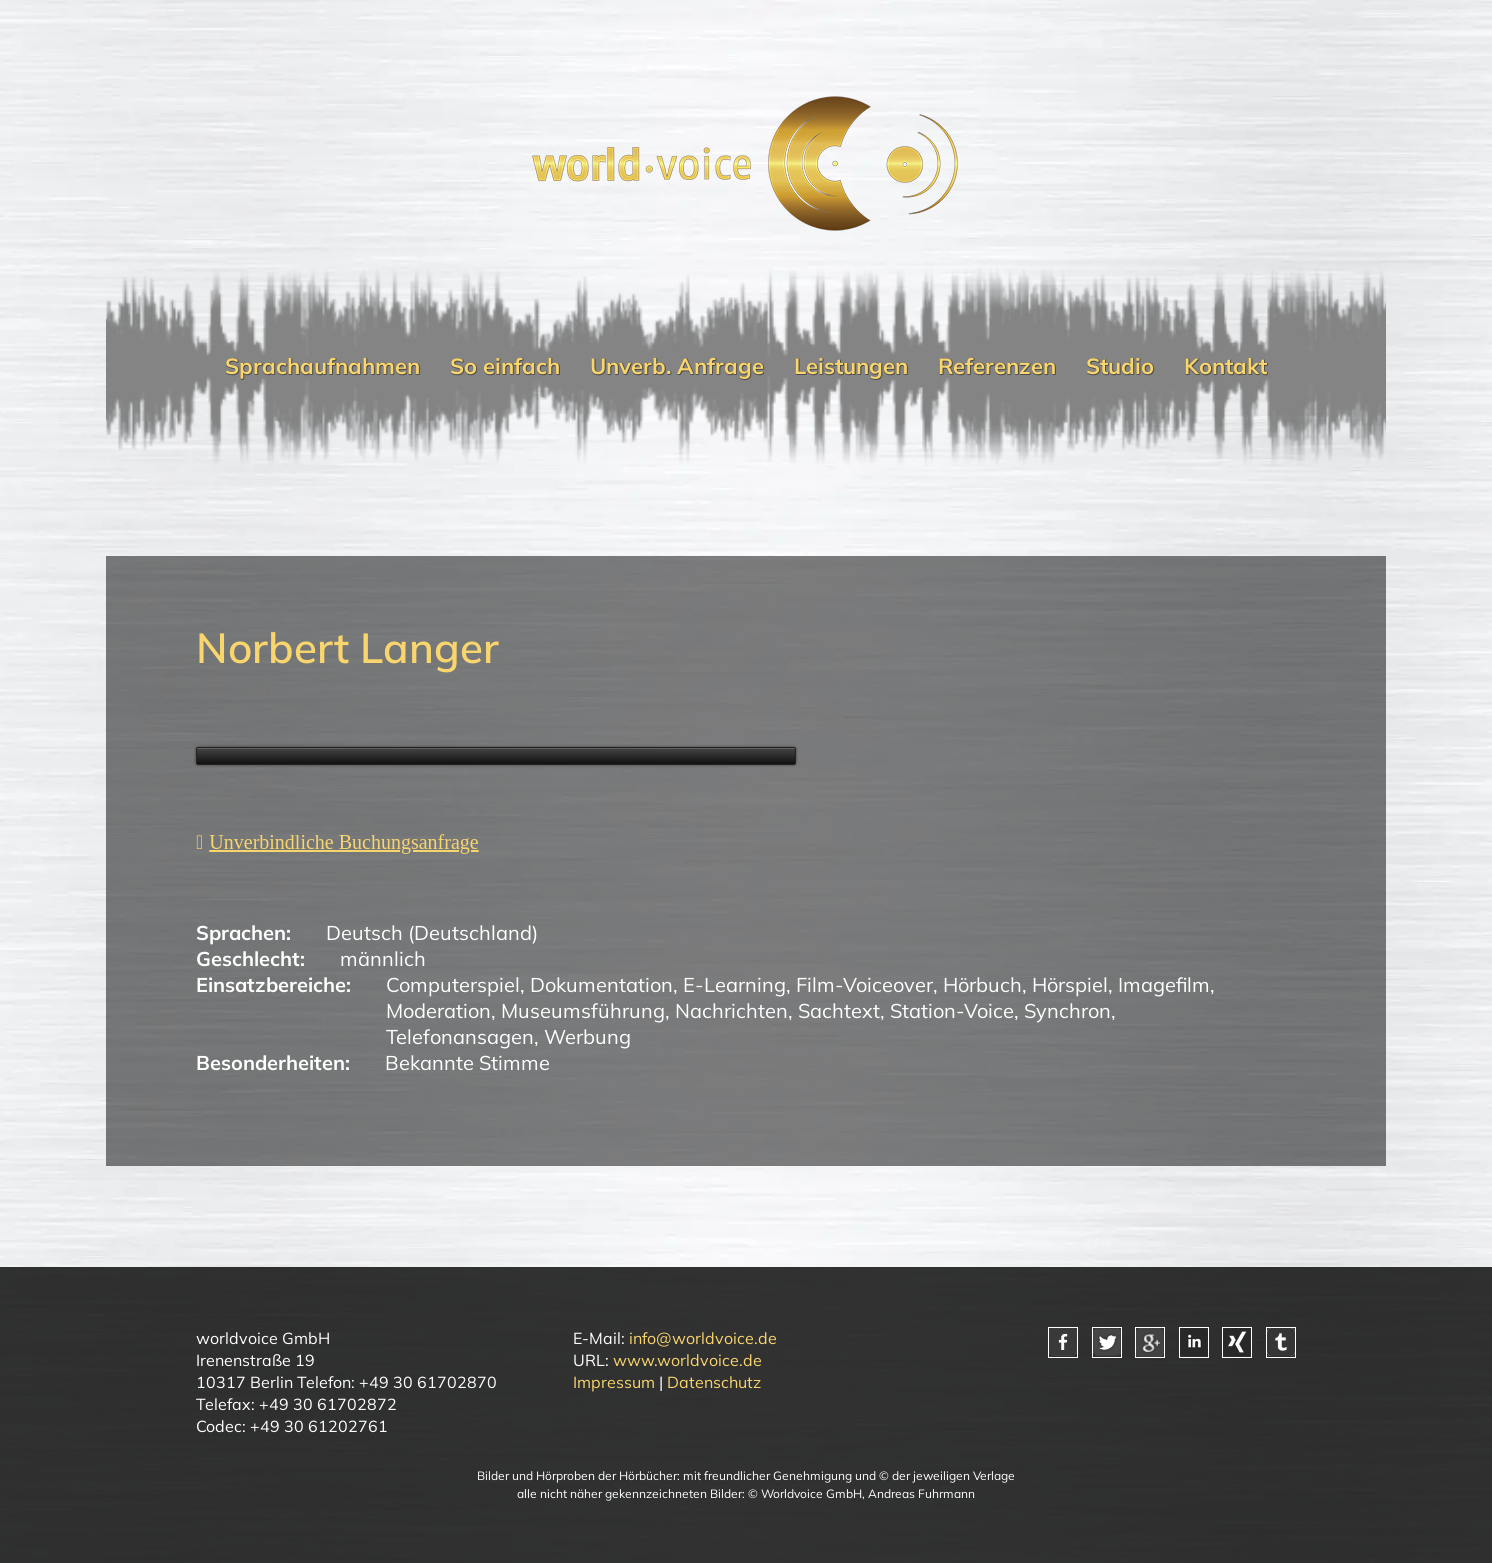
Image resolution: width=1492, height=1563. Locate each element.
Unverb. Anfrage (677, 366)
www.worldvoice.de (687, 1360)
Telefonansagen (460, 1036)
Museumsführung (583, 1010)
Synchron (1067, 1010)
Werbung (587, 1036)
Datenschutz (714, 1382)
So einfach (505, 366)
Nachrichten (731, 1010)
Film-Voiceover (864, 984)
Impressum (614, 1382)
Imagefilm (1164, 984)
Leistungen (851, 366)
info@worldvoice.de (703, 1338)
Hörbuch (982, 984)
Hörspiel (1070, 984)
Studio (1120, 366)
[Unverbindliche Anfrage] (337, 842)
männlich (383, 958)
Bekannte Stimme (467, 1062)
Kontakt (1225, 366)
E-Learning (734, 984)
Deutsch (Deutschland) (432, 932)
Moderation (438, 1010)
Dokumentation (601, 984)
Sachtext (839, 1010)
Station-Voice (952, 1010)
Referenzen (997, 366)
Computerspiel (453, 984)
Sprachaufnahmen (322, 366)
